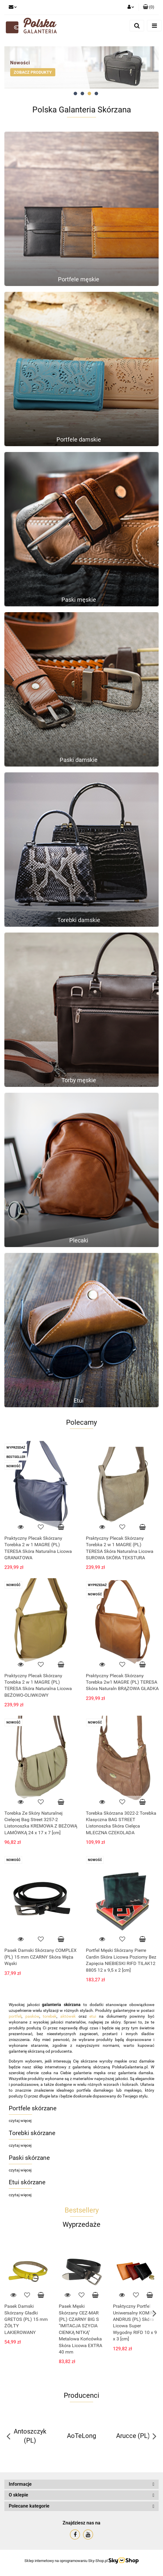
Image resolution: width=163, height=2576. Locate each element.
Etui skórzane (27, 2182)
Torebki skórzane (32, 2133)
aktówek (68, 2016)
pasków (32, 2016)
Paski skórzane (29, 2157)
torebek (49, 2016)
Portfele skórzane (32, 2108)
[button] (149, 7)
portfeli (15, 2016)
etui (92, 2016)
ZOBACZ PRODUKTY (33, 72)
